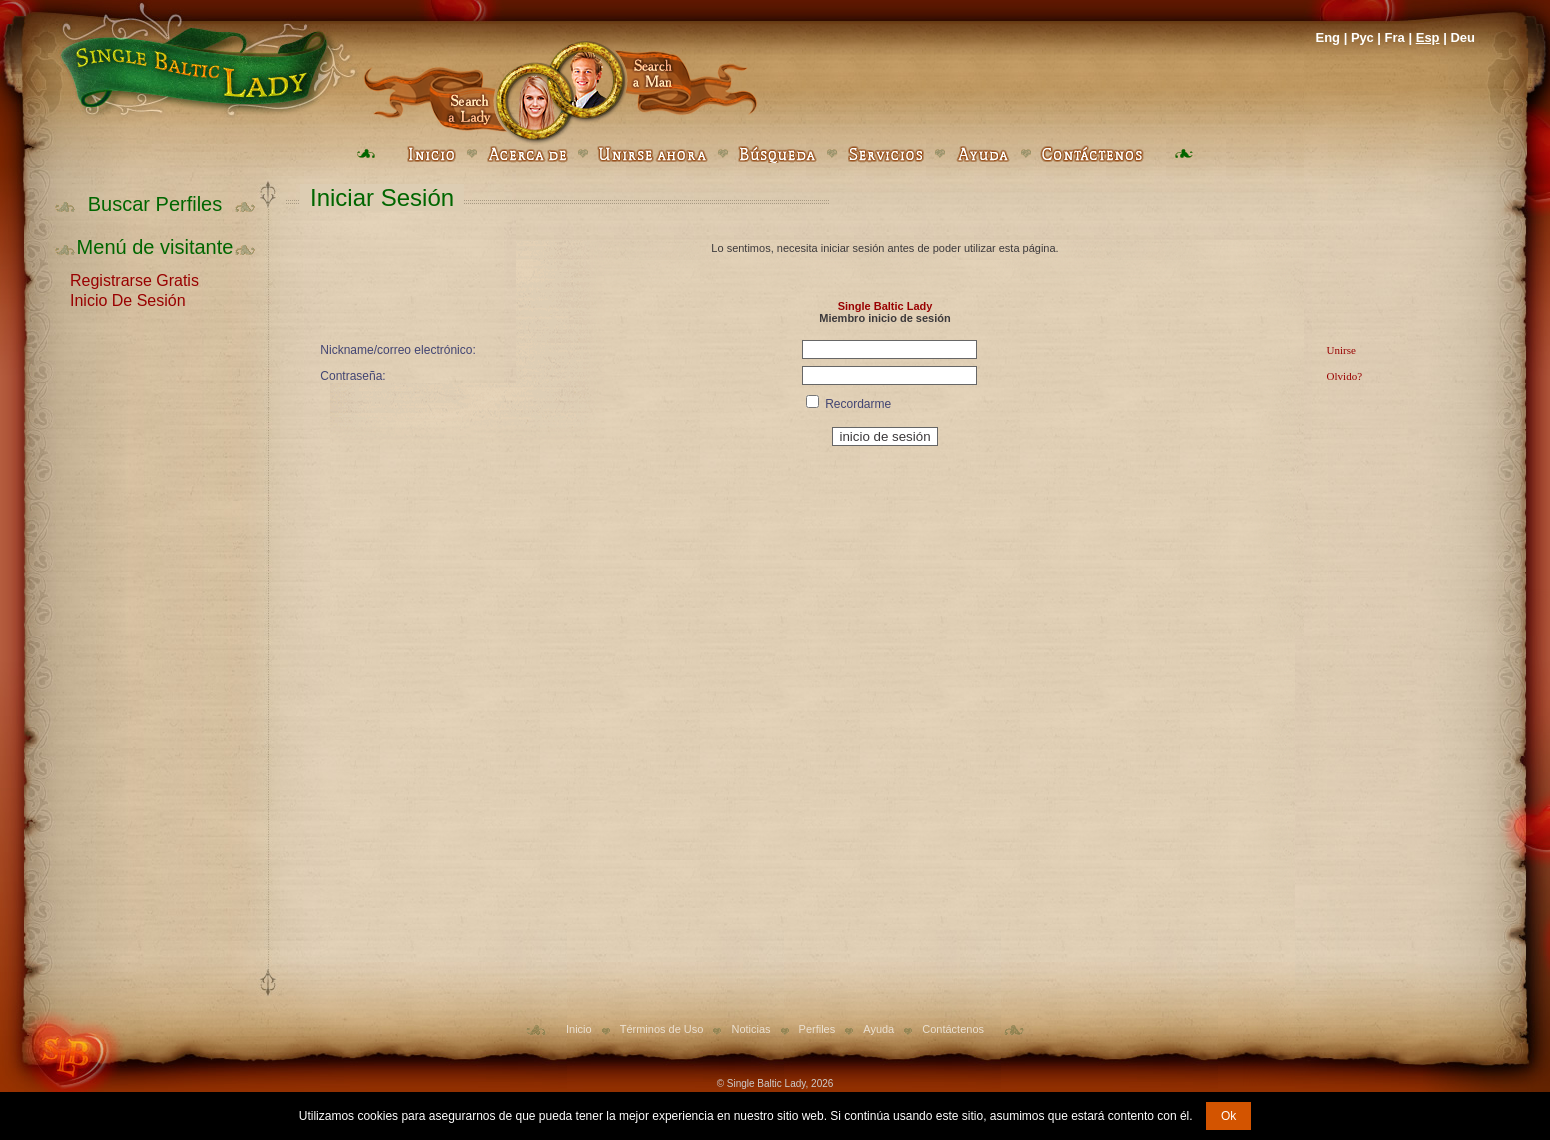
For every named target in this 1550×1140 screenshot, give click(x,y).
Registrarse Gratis (134, 279)
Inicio (579, 1029)
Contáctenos (953, 1029)
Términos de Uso (662, 1029)
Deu (1462, 37)
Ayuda (878, 1029)
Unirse (1341, 350)
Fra (1395, 37)
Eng (1327, 37)
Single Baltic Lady (885, 306)
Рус (1362, 37)
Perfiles (817, 1029)
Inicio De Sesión (128, 299)
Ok (1228, 1116)
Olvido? (1344, 376)
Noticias (750, 1029)
